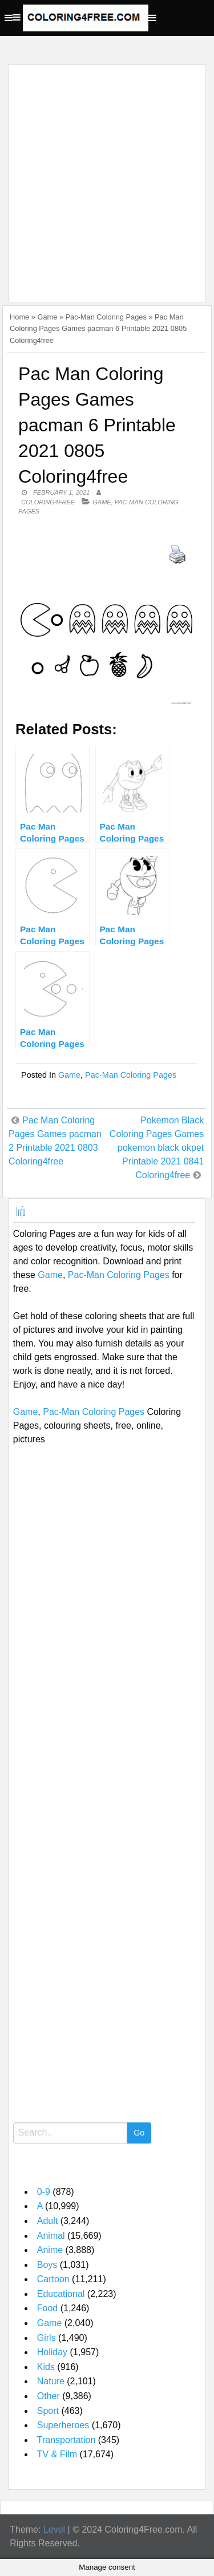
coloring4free (48, 502)
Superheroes (63, 2425)
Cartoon (53, 2279)
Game (47, 317)
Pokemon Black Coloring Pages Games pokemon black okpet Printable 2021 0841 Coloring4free (157, 1147)
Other (48, 2396)
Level (54, 2529)
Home (19, 317)
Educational (61, 2294)
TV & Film (57, 2454)
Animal (51, 2236)
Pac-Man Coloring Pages (106, 317)
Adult (47, 2221)
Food (47, 2308)
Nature (50, 2381)
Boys (47, 2265)
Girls (46, 2338)
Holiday (52, 2352)
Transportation (66, 2440)
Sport (48, 2411)
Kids (46, 2367)
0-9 (43, 2192)
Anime (50, 2250)
